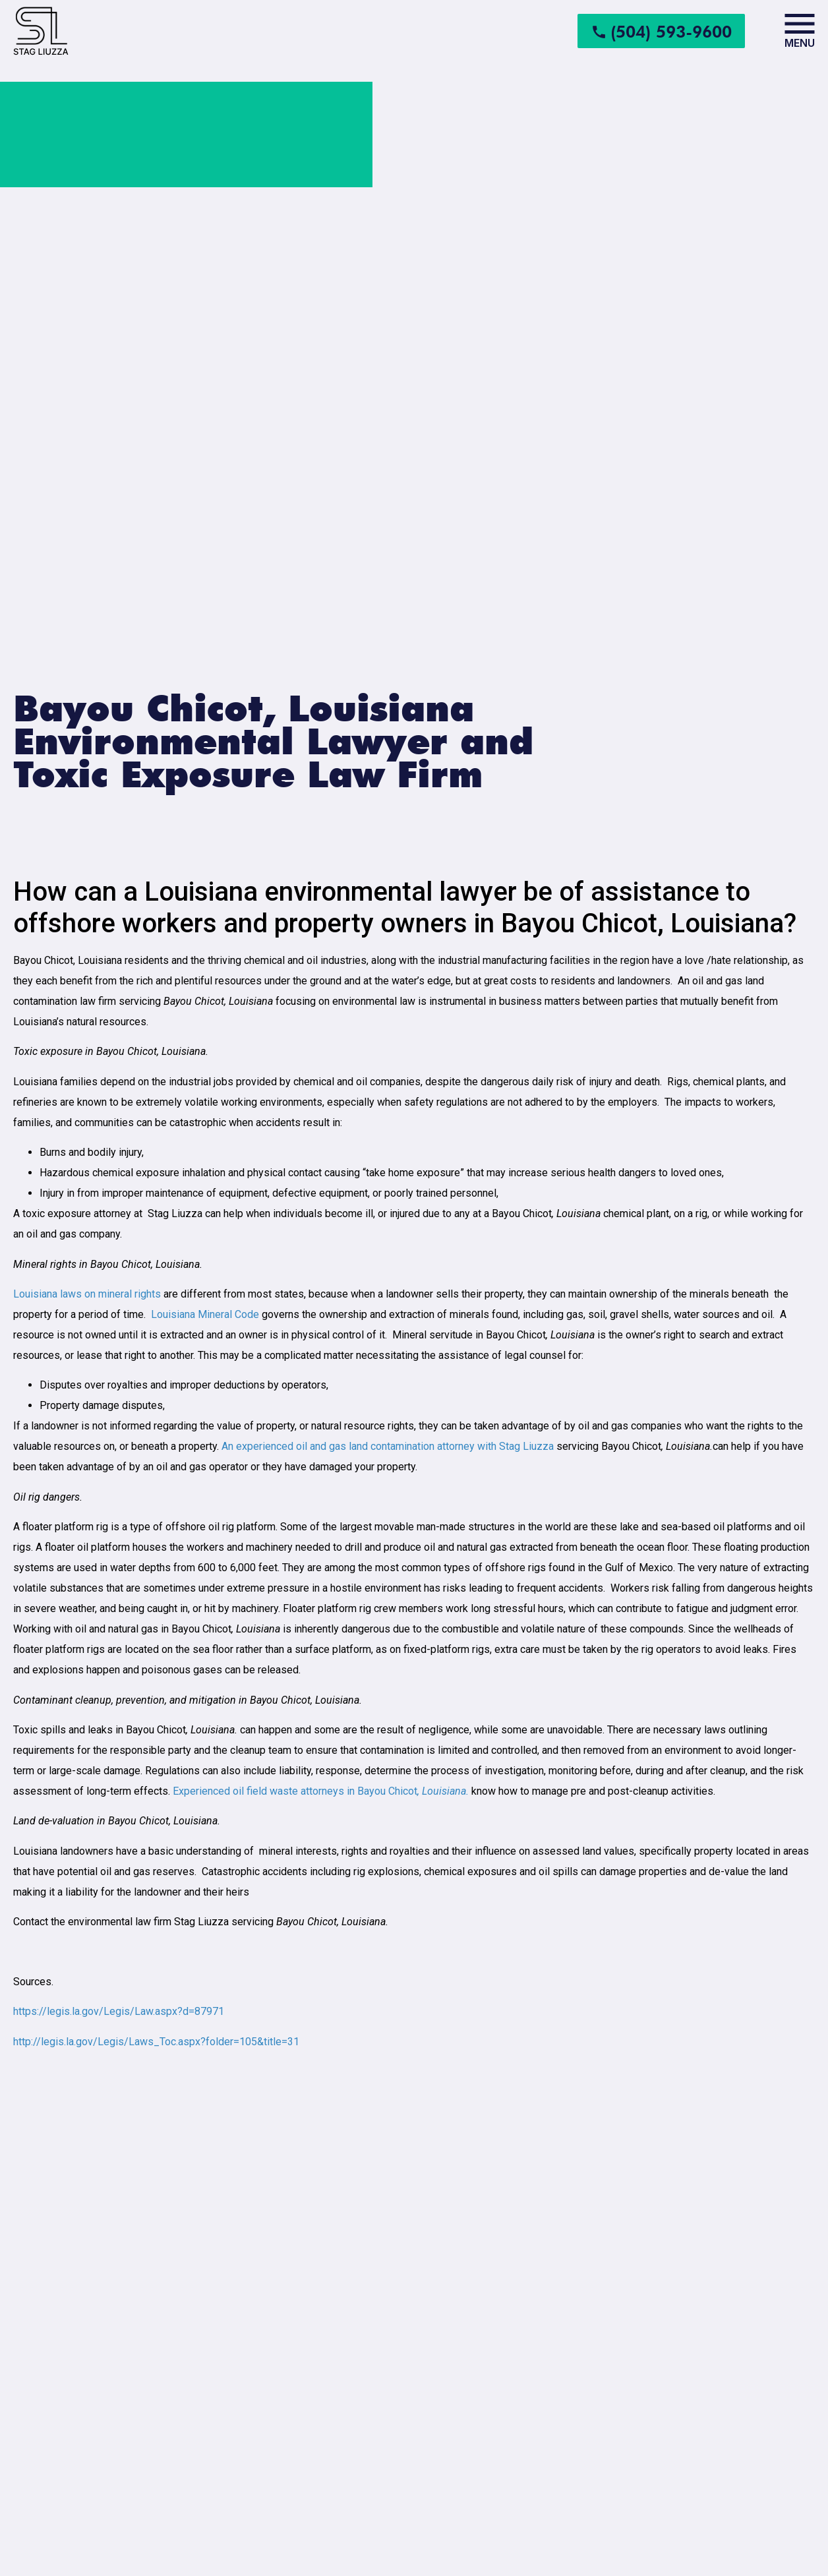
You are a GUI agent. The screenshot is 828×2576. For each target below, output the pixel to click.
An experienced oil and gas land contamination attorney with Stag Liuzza (388, 1446)
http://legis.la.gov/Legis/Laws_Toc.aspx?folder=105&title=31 (156, 2041)
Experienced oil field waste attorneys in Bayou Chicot (321, 1791)
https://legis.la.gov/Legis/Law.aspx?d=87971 (118, 2011)
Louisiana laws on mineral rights (87, 1294)
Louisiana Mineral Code (205, 1314)
